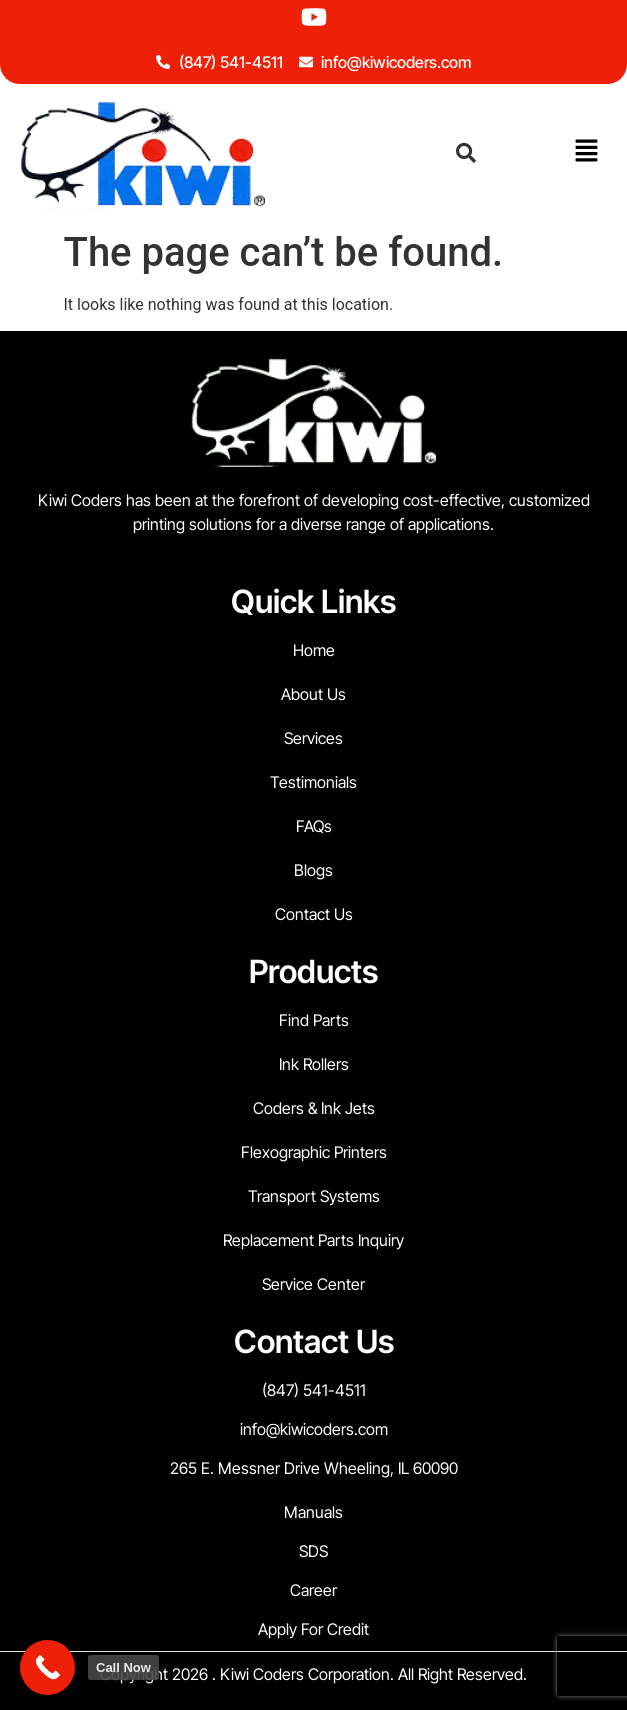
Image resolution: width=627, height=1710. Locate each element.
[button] (587, 152)
